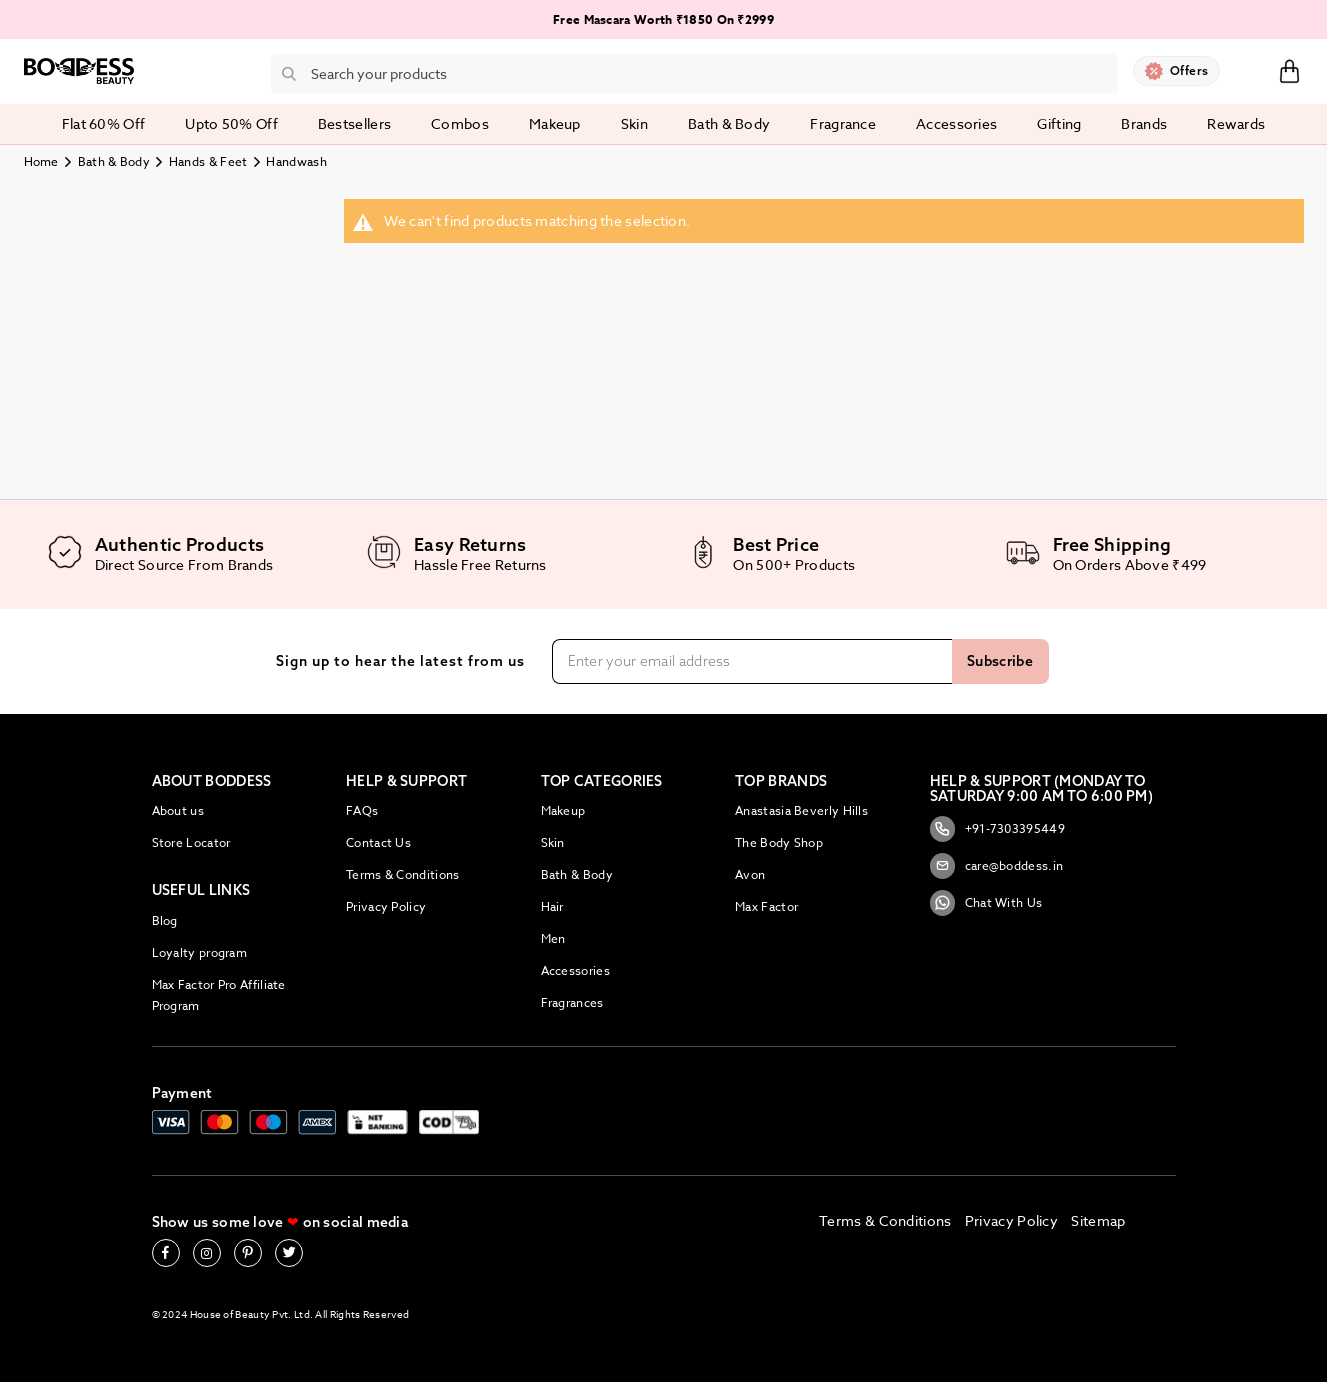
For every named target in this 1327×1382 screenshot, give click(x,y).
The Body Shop (779, 842)
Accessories (575, 970)
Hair (552, 906)
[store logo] (79, 71)
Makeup (563, 810)
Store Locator (191, 842)
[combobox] (694, 74)
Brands (1144, 123)
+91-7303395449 (997, 829)
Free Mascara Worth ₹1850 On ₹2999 (663, 19)
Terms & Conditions (402, 874)
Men (553, 938)
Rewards (1236, 123)
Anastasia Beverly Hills (801, 810)
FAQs (362, 810)
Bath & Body (114, 161)
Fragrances (572, 1002)
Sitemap (1098, 1220)
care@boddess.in (997, 866)
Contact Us (378, 842)
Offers (1189, 70)
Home (41, 161)
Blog (165, 920)
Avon (750, 874)
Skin (553, 842)
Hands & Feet (208, 161)
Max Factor (766, 906)
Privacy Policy (386, 906)
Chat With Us (986, 903)
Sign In (1249, 70)
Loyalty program (200, 952)
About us (178, 810)
